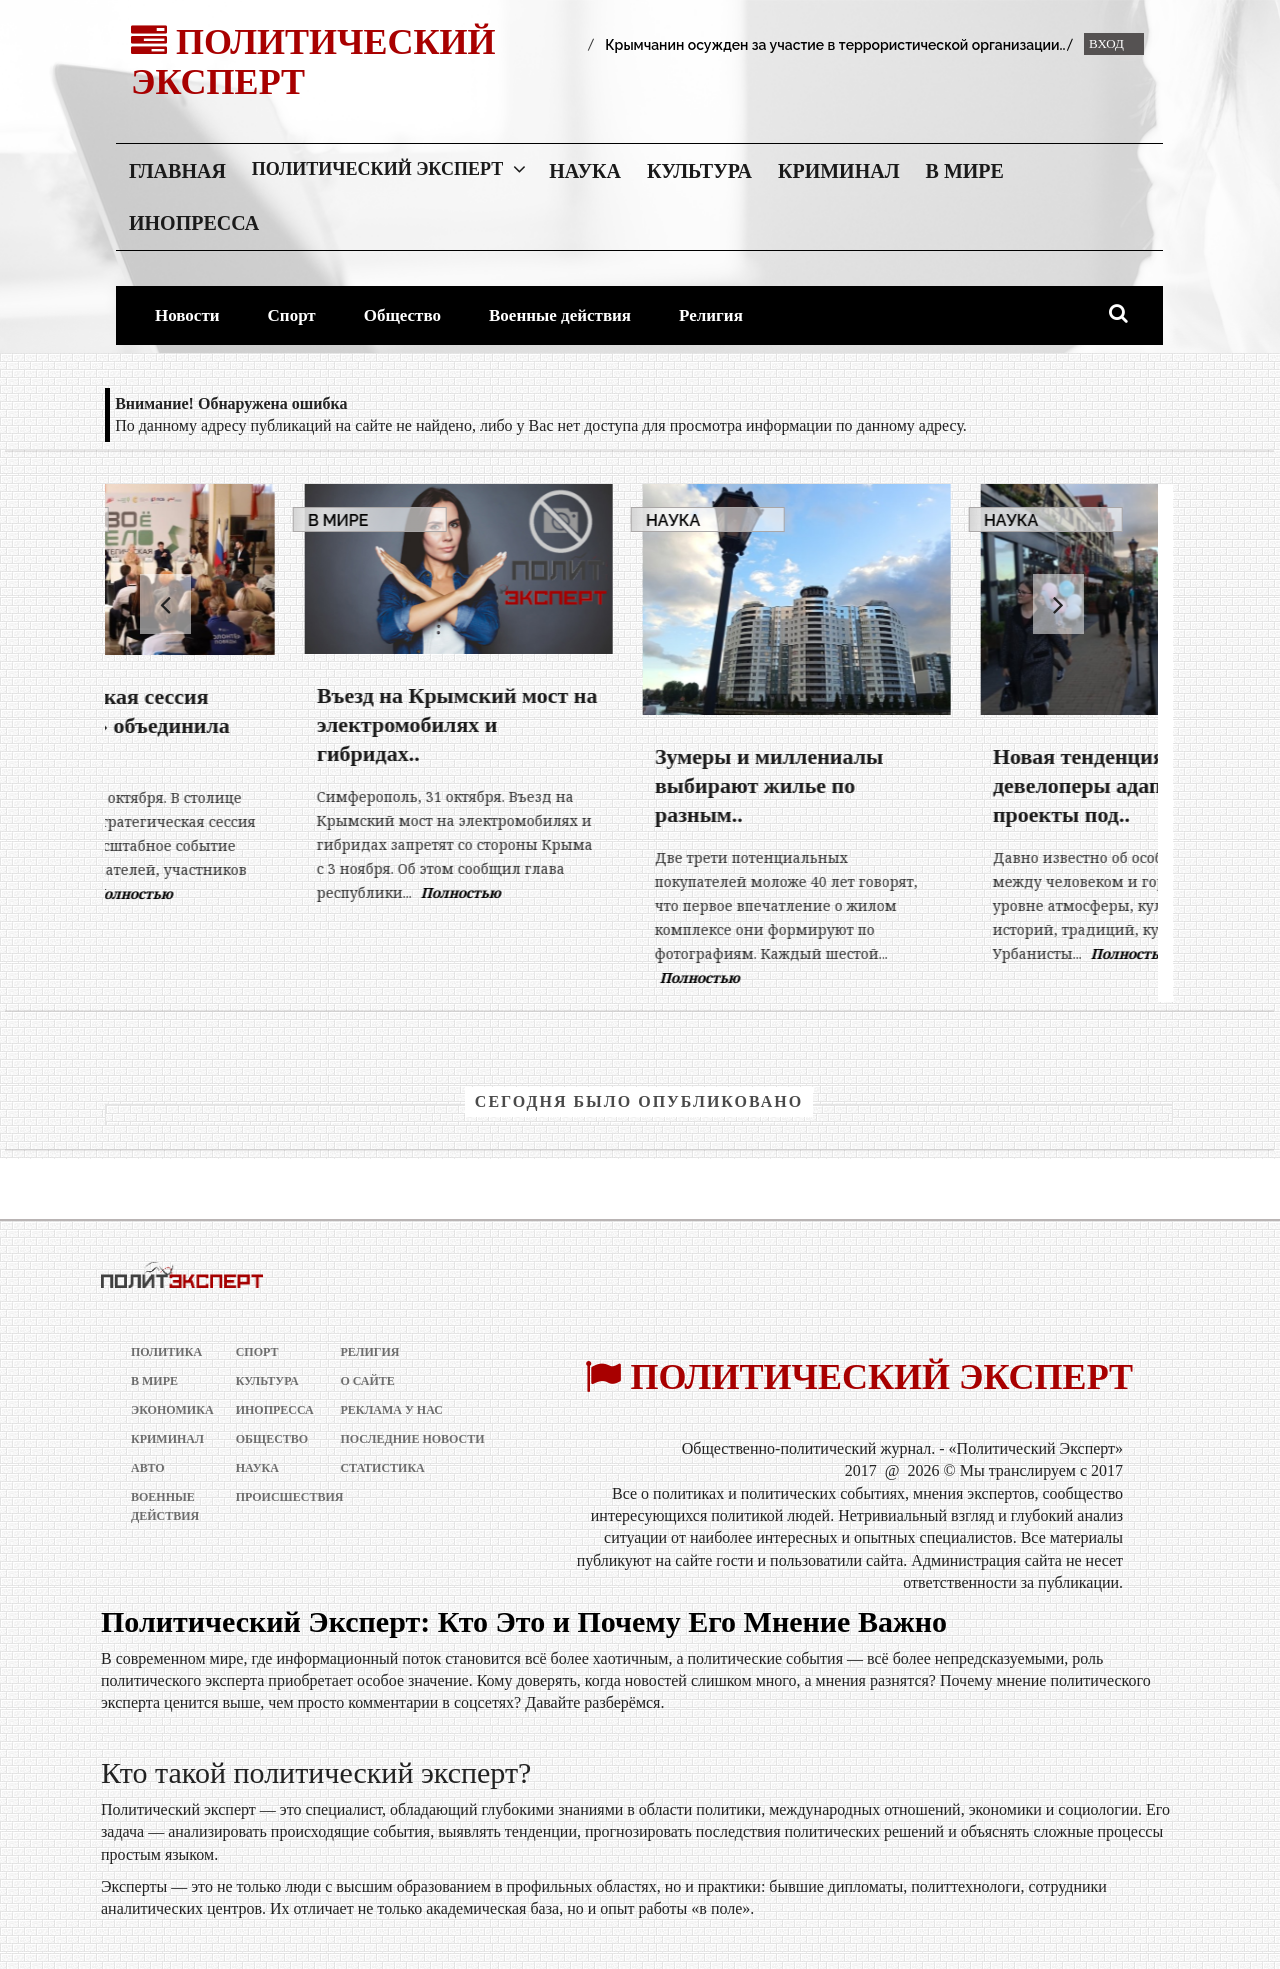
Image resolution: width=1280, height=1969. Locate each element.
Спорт (292, 315)
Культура (699, 171)
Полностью (286, 893)
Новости (187, 315)
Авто (148, 1468)
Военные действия (560, 315)
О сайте (367, 1381)
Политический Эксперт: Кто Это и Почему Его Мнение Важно (524, 1621)
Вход (1106, 43)
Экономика (166, 1410)
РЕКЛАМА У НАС (391, 1410)
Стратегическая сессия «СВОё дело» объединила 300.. (257, 725)
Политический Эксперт (377, 169)
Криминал (839, 171)
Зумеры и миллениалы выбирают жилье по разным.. (922, 785)
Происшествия (271, 1497)
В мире (965, 171)
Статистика (382, 1468)
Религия (711, 315)
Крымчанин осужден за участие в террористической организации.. (835, 45)
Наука (585, 171)
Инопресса (194, 223)
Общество (402, 315)
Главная (177, 171)
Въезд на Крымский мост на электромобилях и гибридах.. (610, 724)
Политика (166, 1352)
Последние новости (412, 1439)
